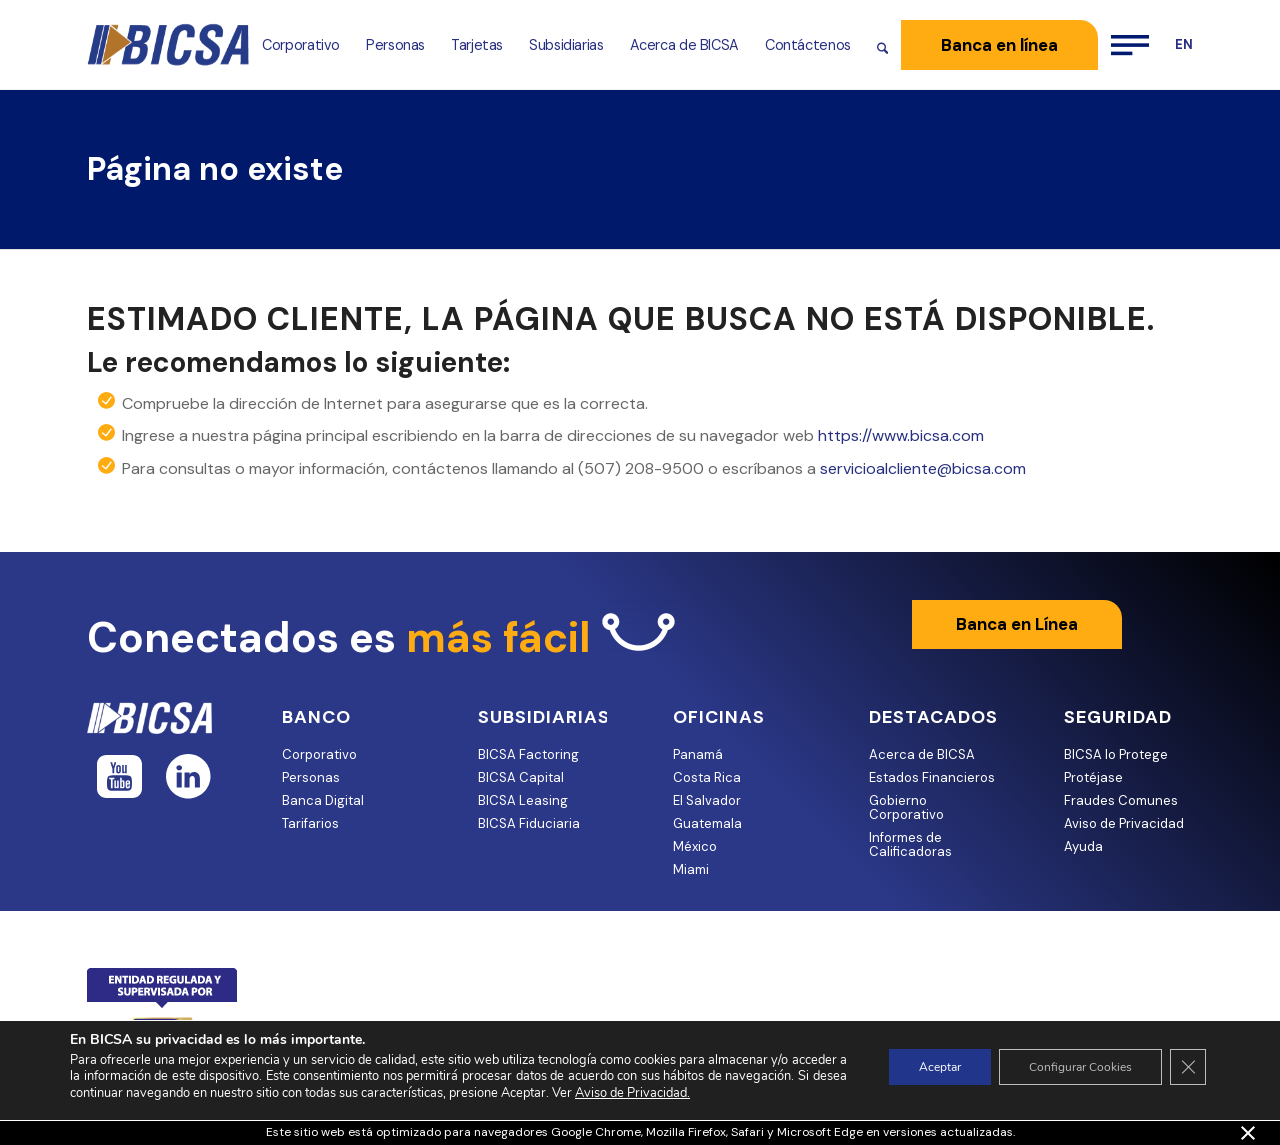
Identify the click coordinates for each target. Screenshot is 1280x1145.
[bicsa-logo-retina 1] (168, 45)
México (695, 846)
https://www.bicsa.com (901, 435)
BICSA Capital (521, 777)
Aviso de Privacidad (1124, 823)
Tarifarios (310, 823)
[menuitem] (301, 45)
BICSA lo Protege (1116, 754)
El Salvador (707, 800)
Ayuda (1083, 846)
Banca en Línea (1017, 624)
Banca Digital (323, 800)
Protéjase (1093, 777)
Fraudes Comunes (1121, 800)
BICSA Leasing (523, 800)
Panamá (698, 754)
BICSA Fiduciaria (529, 823)
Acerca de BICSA (922, 754)
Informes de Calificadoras (910, 844)
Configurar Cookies (1080, 1067)
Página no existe (215, 169)
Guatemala (707, 823)
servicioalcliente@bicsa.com (923, 468)
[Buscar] (882, 45)
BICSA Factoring (528, 754)
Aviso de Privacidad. (632, 1093)
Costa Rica (707, 777)
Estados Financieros (932, 777)
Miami (691, 869)
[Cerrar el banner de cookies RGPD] (1188, 1067)
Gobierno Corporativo (906, 807)
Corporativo (319, 754)
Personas (311, 777)
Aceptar (940, 1067)
